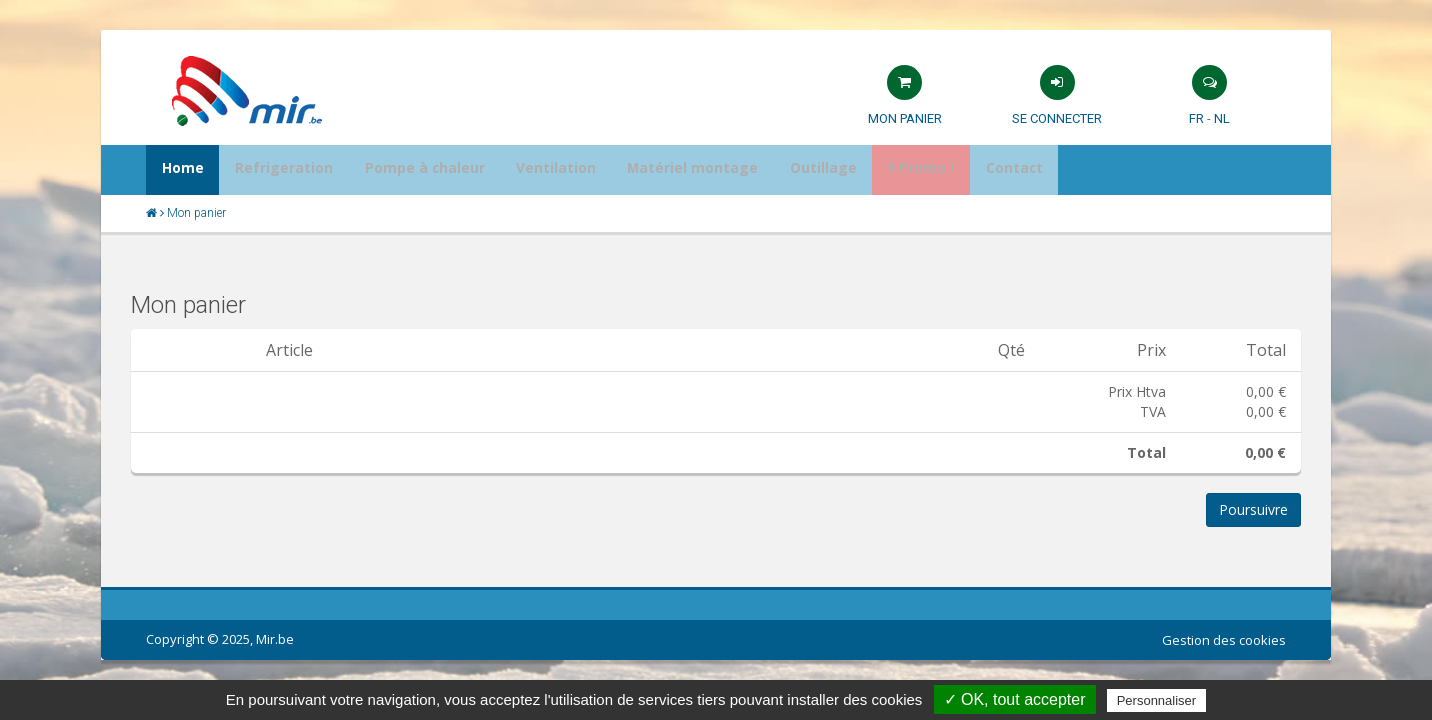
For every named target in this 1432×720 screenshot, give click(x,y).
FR (1196, 118)
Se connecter (1057, 118)
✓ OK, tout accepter (1015, 699)
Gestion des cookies (1224, 640)
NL (1222, 118)
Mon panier (905, 118)
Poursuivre (1253, 509)
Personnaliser (1157, 700)
